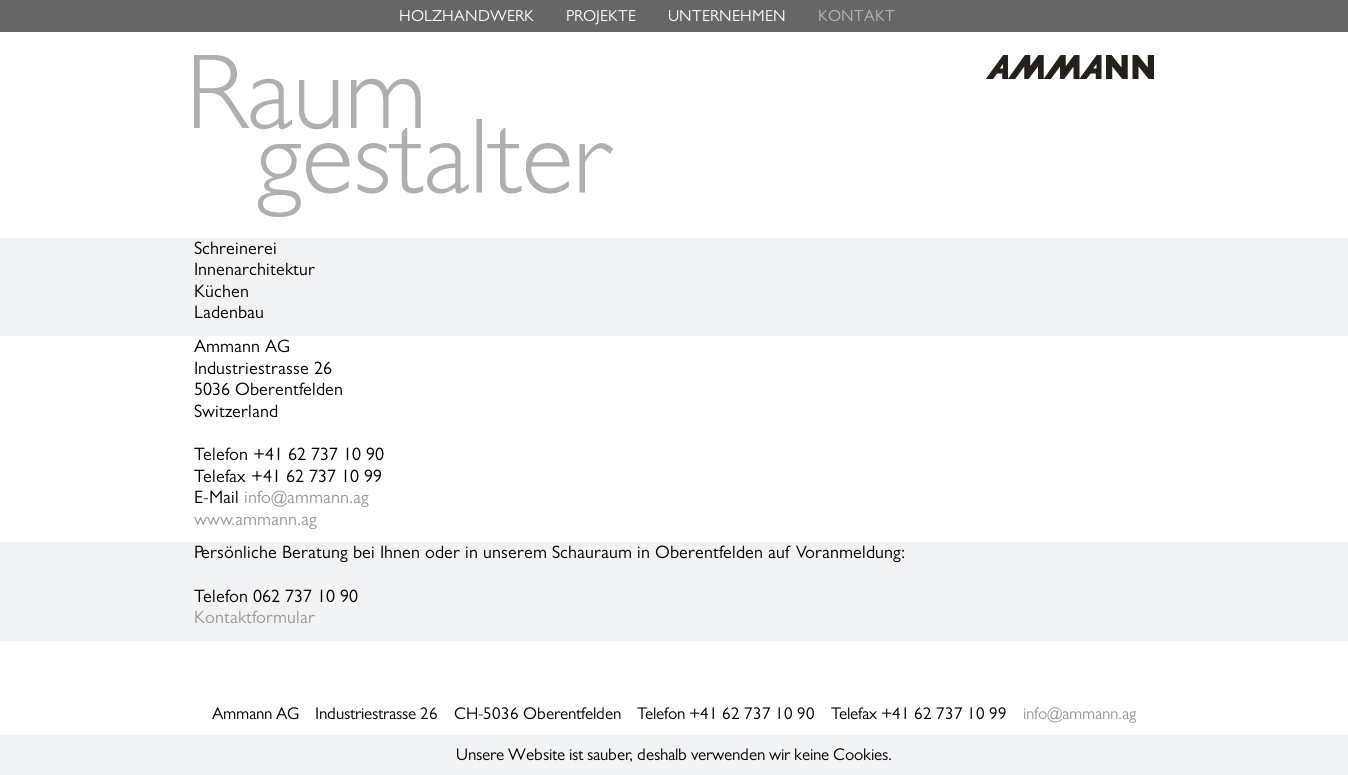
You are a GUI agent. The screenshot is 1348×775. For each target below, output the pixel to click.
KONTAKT (856, 15)
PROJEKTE (601, 15)
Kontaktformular (254, 617)
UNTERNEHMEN (727, 15)
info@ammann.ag (306, 497)
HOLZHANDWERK (466, 15)
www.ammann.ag (255, 519)
